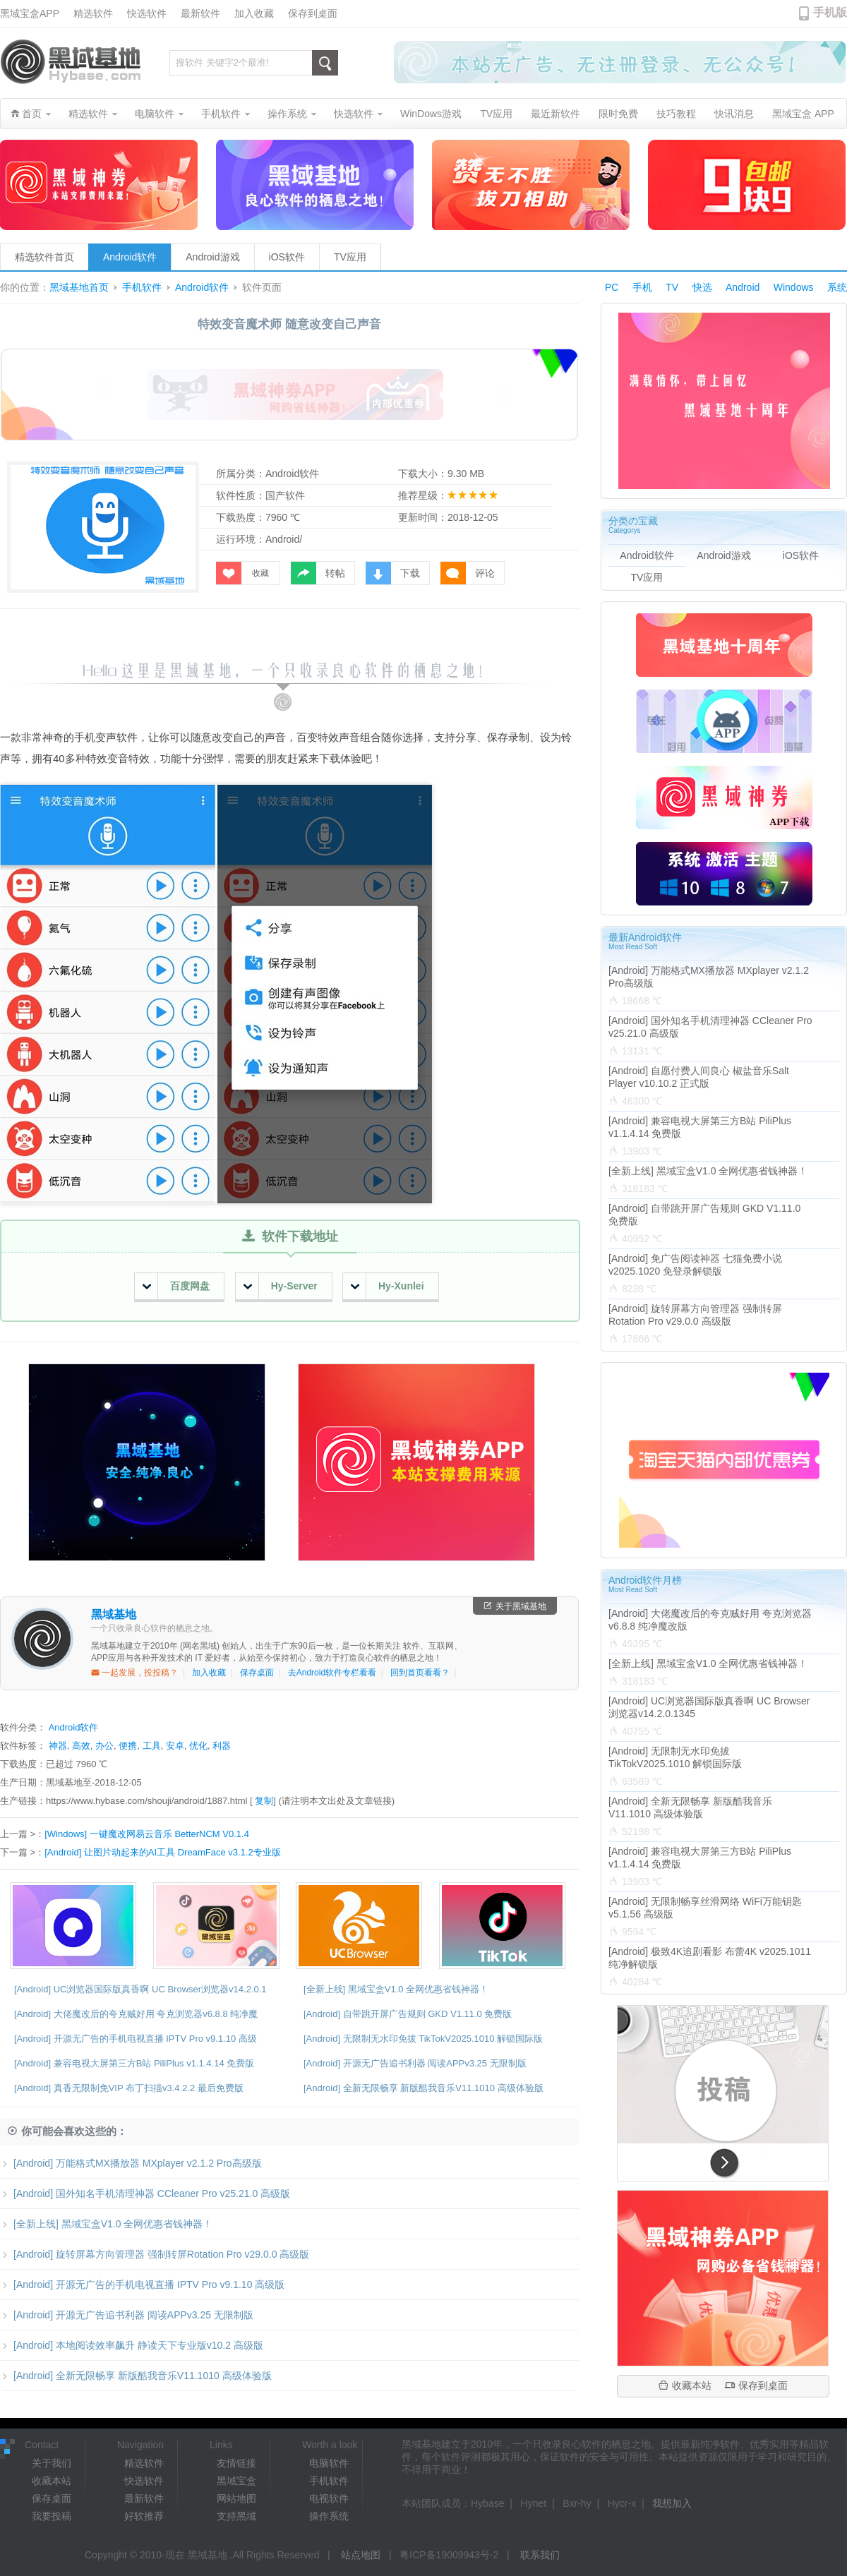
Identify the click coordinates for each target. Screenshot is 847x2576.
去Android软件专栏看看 (332, 1673)
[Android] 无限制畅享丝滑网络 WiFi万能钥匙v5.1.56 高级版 (705, 1908)
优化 (198, 1745)
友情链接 (236, 2463)
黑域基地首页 (79, 287)
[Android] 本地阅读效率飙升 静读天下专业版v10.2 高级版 (131, 2345)
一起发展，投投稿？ (134, 1673)
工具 (152, 1745)
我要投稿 (51, 2516)
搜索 (325, 63)
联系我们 (540, 2554)
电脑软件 (329, 2463)
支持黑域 (236, 2516)
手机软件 (142, 287)
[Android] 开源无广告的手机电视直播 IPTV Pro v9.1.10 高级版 (142, 2284)
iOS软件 (287, 257)
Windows (794, 287)
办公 (104, 1745)
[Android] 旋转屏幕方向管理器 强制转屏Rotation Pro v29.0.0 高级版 (154, 2254)
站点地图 (360, 2554)
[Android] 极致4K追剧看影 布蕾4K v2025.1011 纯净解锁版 (709, 1958)
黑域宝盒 (236, 2480)
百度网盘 (176, 1286)
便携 (128, 1745)
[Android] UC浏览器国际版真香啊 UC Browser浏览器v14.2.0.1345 (709, 1707)
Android (742, 287)
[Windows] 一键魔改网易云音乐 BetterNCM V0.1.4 (146, 1834)
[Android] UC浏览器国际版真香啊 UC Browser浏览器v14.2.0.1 (140, 1989)
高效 (81, 1745)
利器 (221, 1745)
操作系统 (329, 2516)
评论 (467, 573)
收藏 (242, 573)
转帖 (318, 573)
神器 (58, 1745)
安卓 (175, 1745)
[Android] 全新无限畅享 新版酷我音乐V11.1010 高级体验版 (423, 2088)
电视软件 (329, 2498)
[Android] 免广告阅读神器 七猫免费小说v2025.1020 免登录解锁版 (695, 1265)
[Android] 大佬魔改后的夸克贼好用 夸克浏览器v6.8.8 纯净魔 (136, 2014)
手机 (642, 287)
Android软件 (130, 257)
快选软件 (147, 13)
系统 (837, 287)
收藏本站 (685, 2385)
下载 (393, 573)
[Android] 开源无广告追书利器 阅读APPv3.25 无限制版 (415, 2063)
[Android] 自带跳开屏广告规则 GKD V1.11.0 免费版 (408, 2014)
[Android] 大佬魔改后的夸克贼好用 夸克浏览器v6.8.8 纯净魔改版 (710, 1620)
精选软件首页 (44, 257)
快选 (702, 287)
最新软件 (200, 13)
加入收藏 (254, 13)
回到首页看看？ (420, 1673)
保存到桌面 (312, 13)
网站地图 (236, 2498)
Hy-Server (281, 1286)
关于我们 (51, 2463)
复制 (264, 1800)
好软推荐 (144, 2516)
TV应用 (350, 257)
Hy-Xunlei (387, 1286)
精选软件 (93, 13)
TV (672, 287)
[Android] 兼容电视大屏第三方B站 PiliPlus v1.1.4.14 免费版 (134, 2063)
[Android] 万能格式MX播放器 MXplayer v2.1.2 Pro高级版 (131, 2163)
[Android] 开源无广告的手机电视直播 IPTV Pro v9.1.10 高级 (135, 2038)
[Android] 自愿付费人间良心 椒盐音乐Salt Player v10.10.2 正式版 (698, 1077)
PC (611, 287)
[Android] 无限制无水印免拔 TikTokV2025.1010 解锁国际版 (423, 2038)
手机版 (830, 12)
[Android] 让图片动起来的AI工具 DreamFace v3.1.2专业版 (162, 1852)
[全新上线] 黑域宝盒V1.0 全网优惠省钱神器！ (396, 1989)
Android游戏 (212, 257)
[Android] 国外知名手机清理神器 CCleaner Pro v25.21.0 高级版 (145, 2193)
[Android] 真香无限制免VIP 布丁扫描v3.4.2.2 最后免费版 (129, 2088)
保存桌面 (257, 1673)
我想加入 (672, 2503)
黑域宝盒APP (29, 13)
